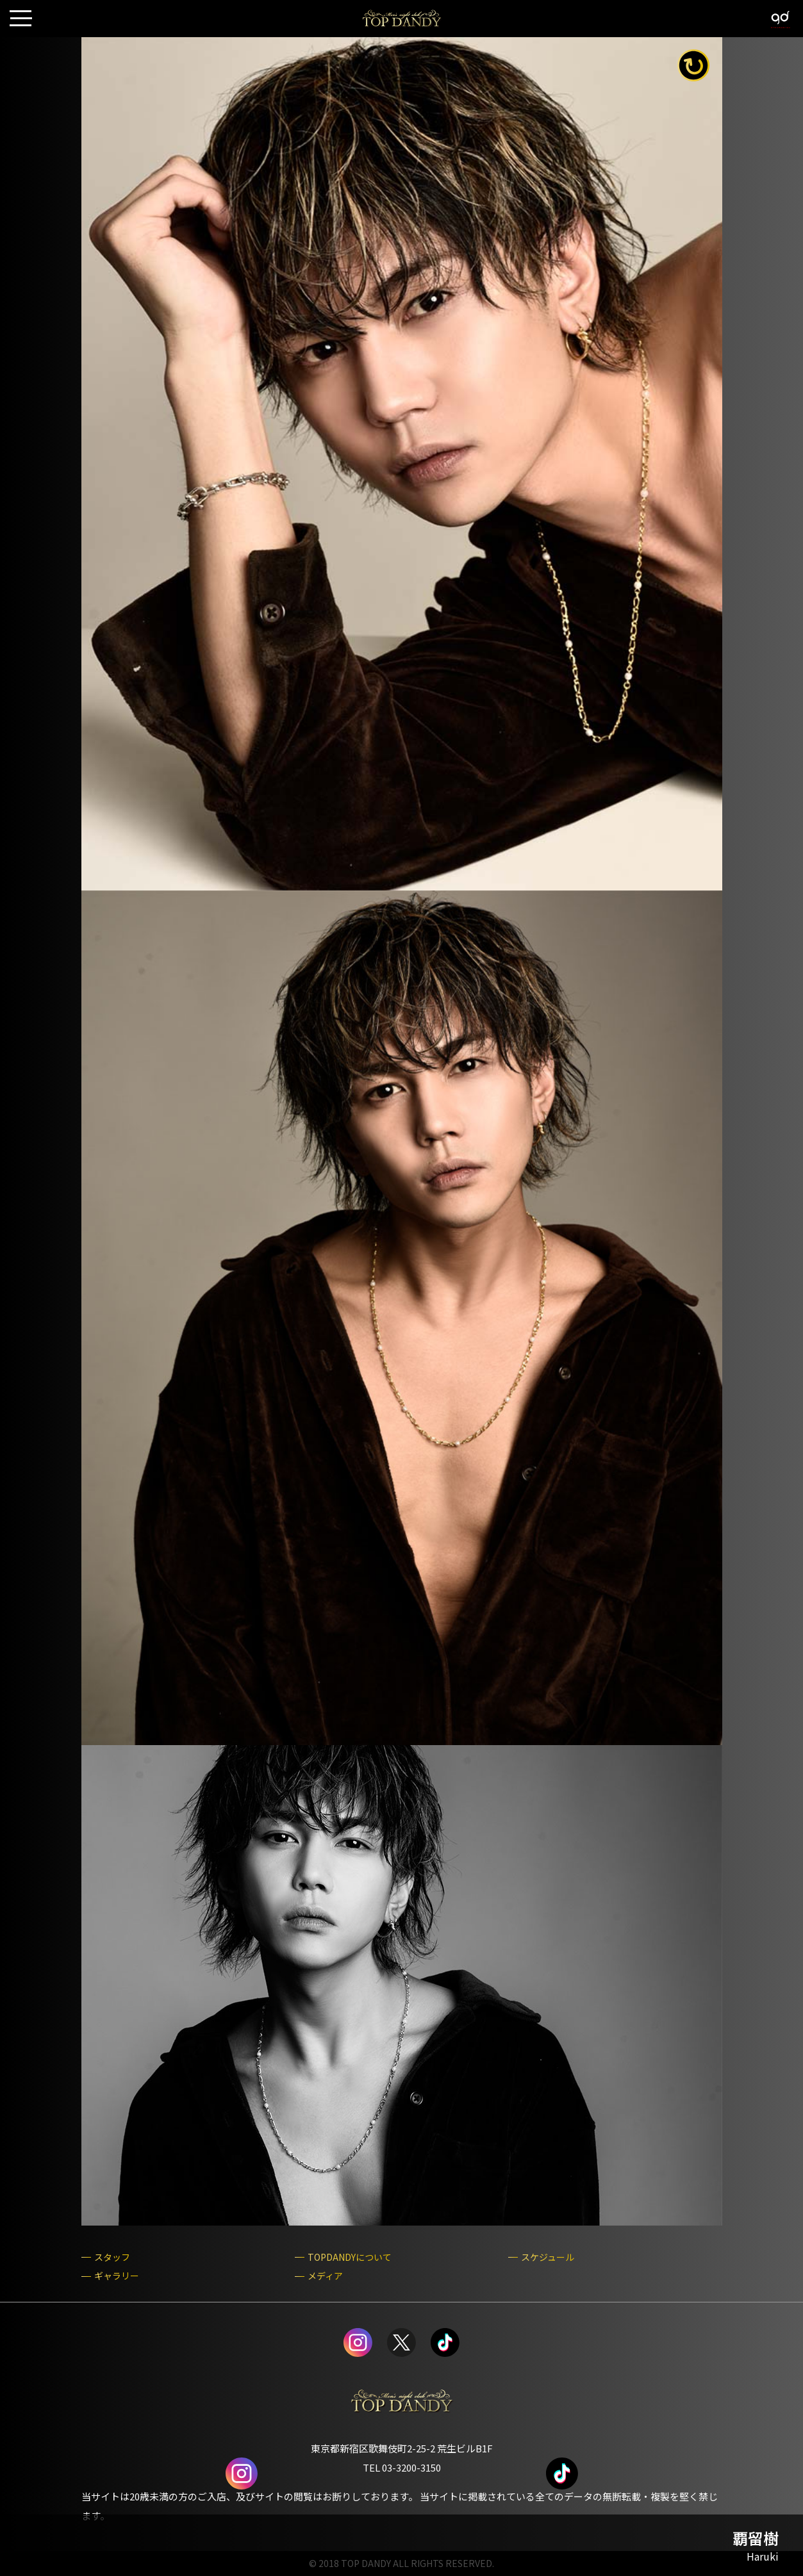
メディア (325, 2276)
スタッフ (112, 2257)
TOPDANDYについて (350, 2257)
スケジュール (547, 2257)
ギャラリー (116, 2276)
